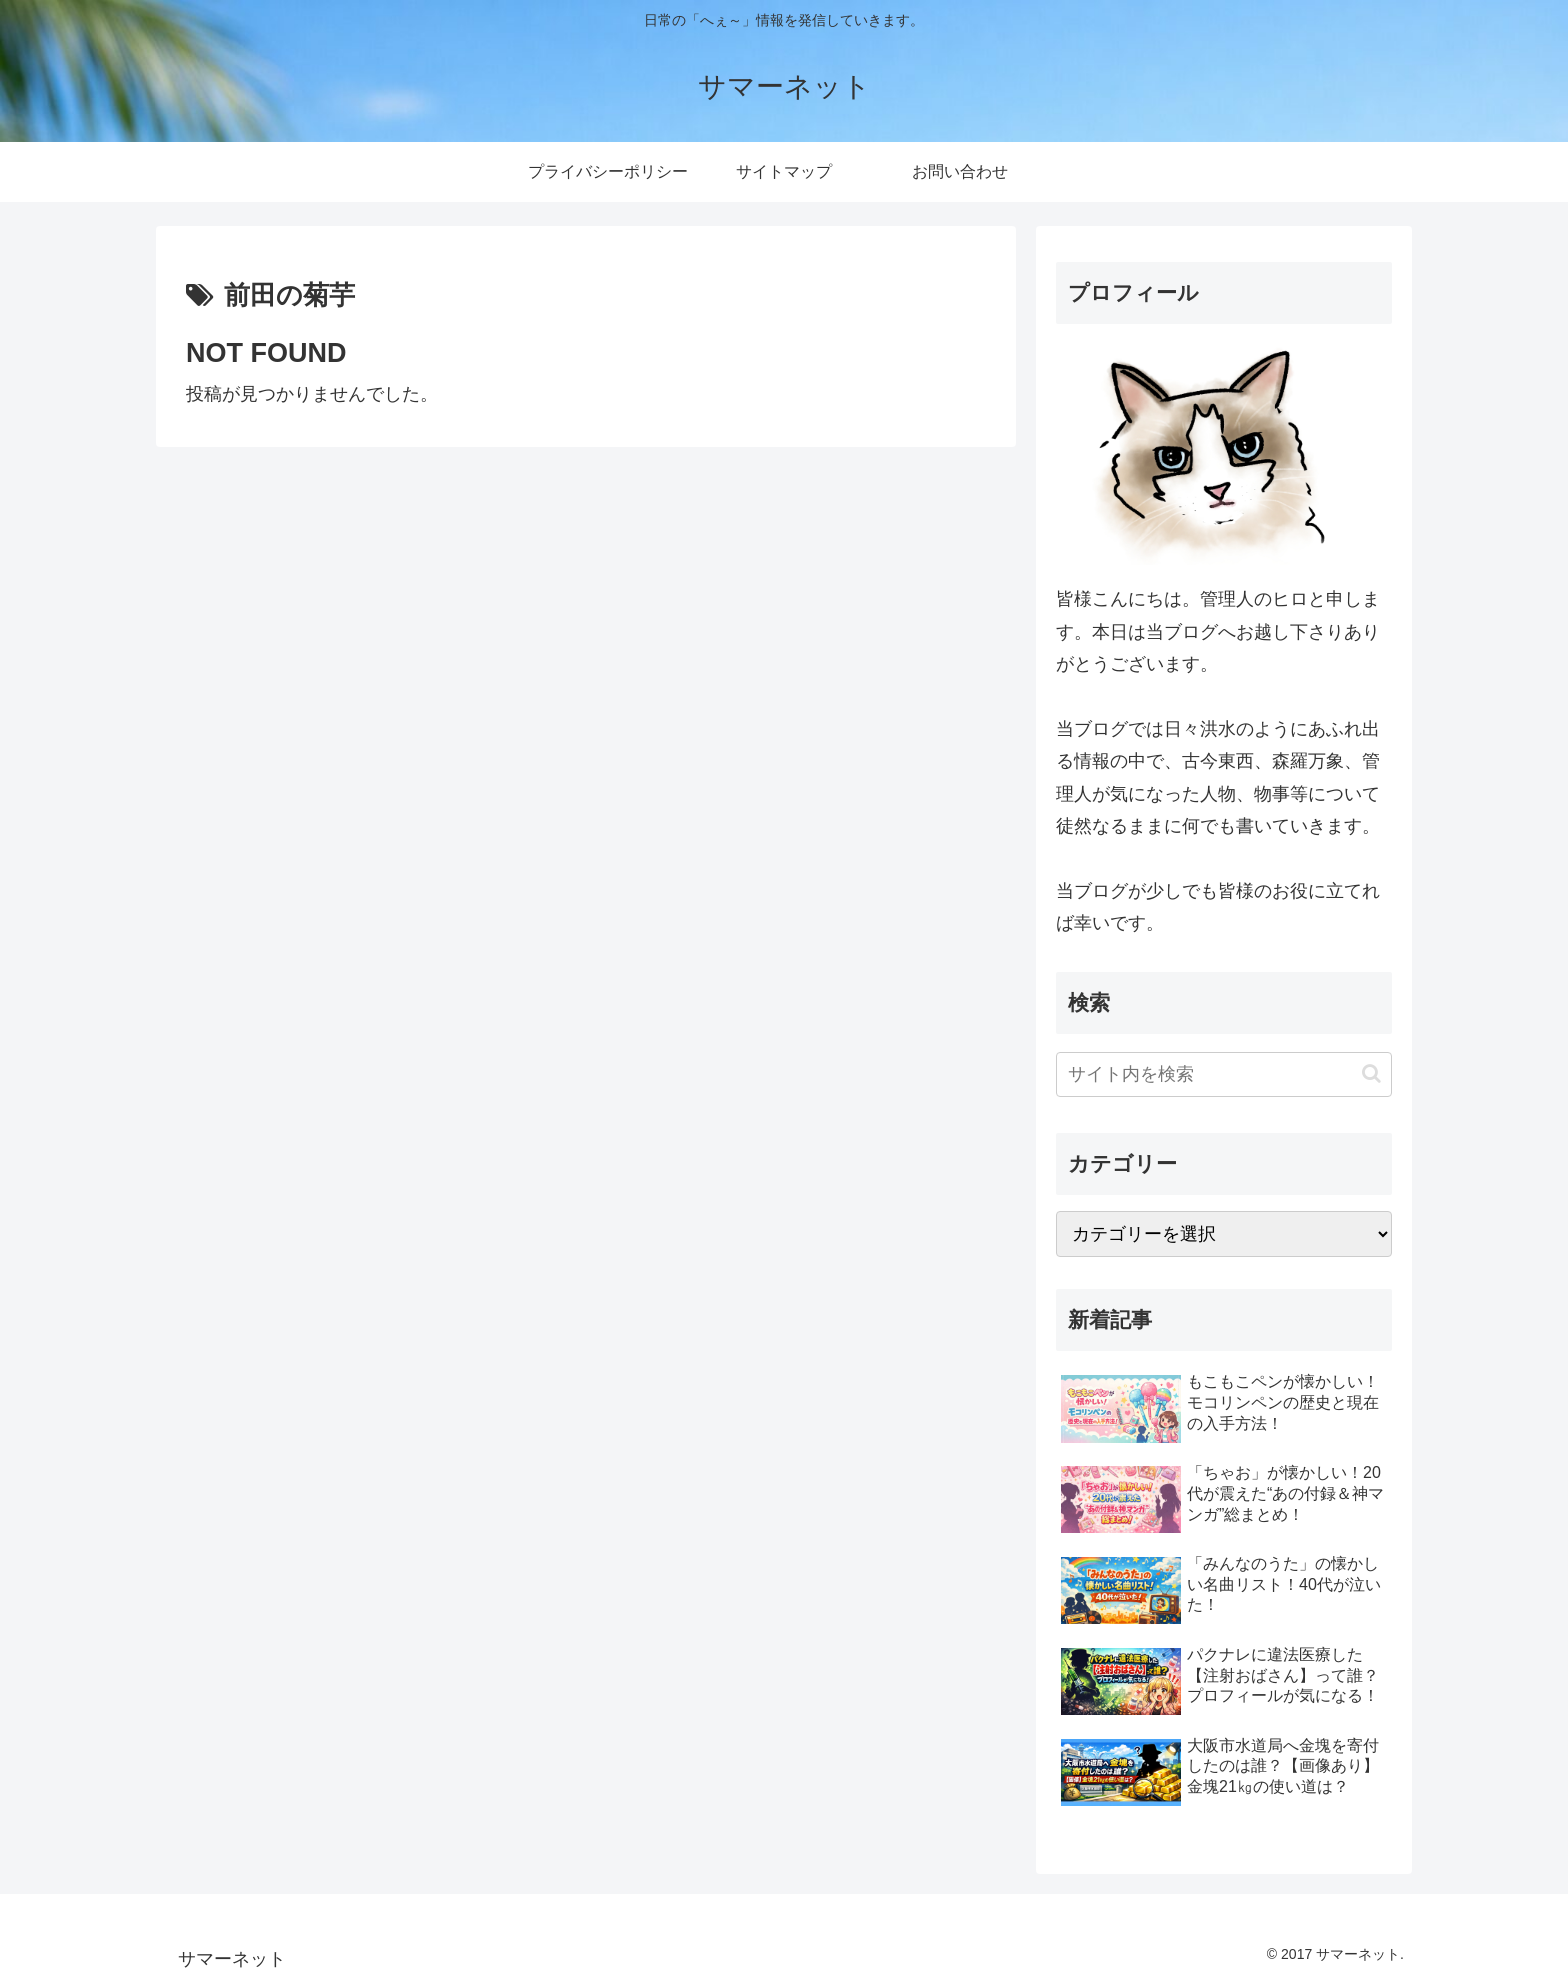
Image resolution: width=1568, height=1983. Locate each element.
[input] (1224, 1074)
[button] (1371, 1073)
